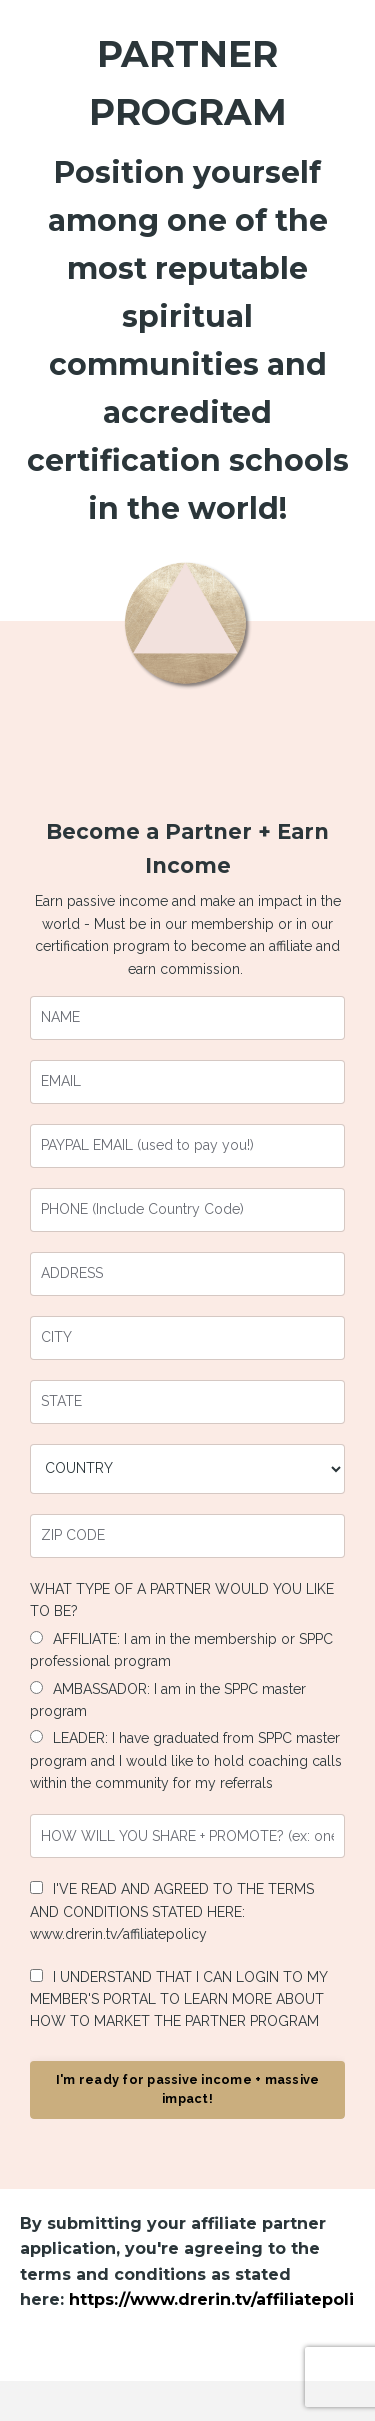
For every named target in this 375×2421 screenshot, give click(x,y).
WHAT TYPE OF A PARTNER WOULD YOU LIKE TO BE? (182, 1600)
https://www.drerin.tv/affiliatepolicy (221, 2299)
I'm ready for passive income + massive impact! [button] (188, 2089)
